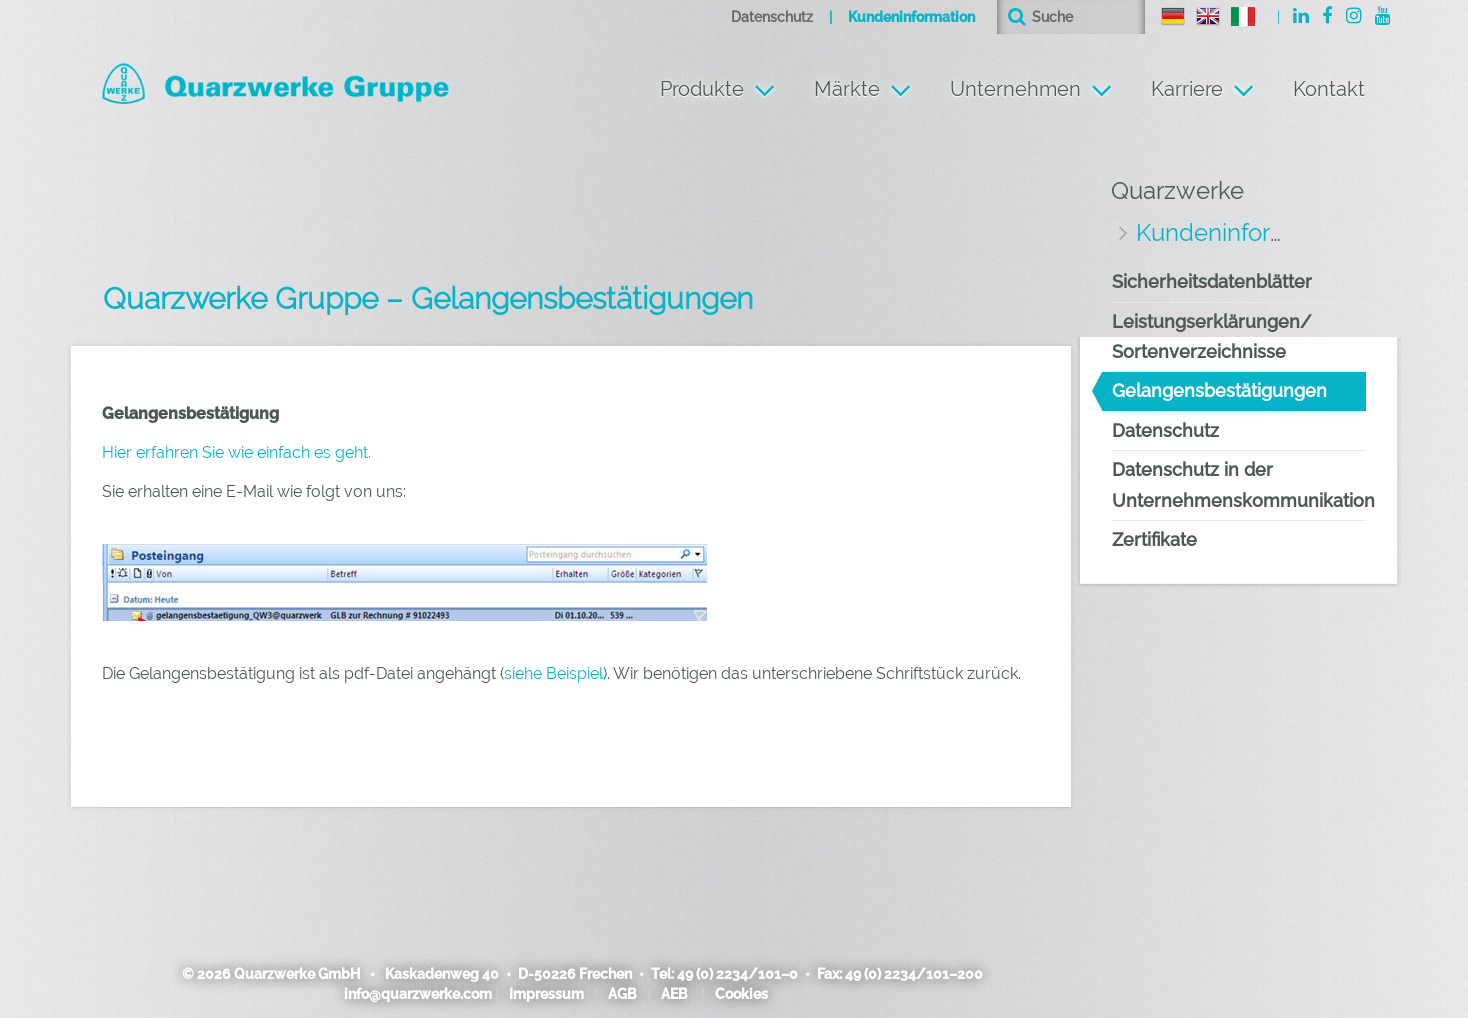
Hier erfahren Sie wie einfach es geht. (236, 452)
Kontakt (1329, 89)
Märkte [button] (847, 89)
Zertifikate (1154, 539)
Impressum (546, 994)
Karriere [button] (1187, 89)
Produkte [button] (702, 89)
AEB (674, 994)
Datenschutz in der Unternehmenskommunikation (1239, 484)
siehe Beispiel (553, 673)
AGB (622, 994)
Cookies (741, 994)
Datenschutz (772, 17)
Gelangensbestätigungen (1219, 390)
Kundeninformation (911, 17)
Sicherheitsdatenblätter (1212, 281)
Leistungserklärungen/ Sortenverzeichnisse (1211, 336)
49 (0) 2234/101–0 (737, 974)
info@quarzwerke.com (418, 994)
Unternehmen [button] (1015, 89)
